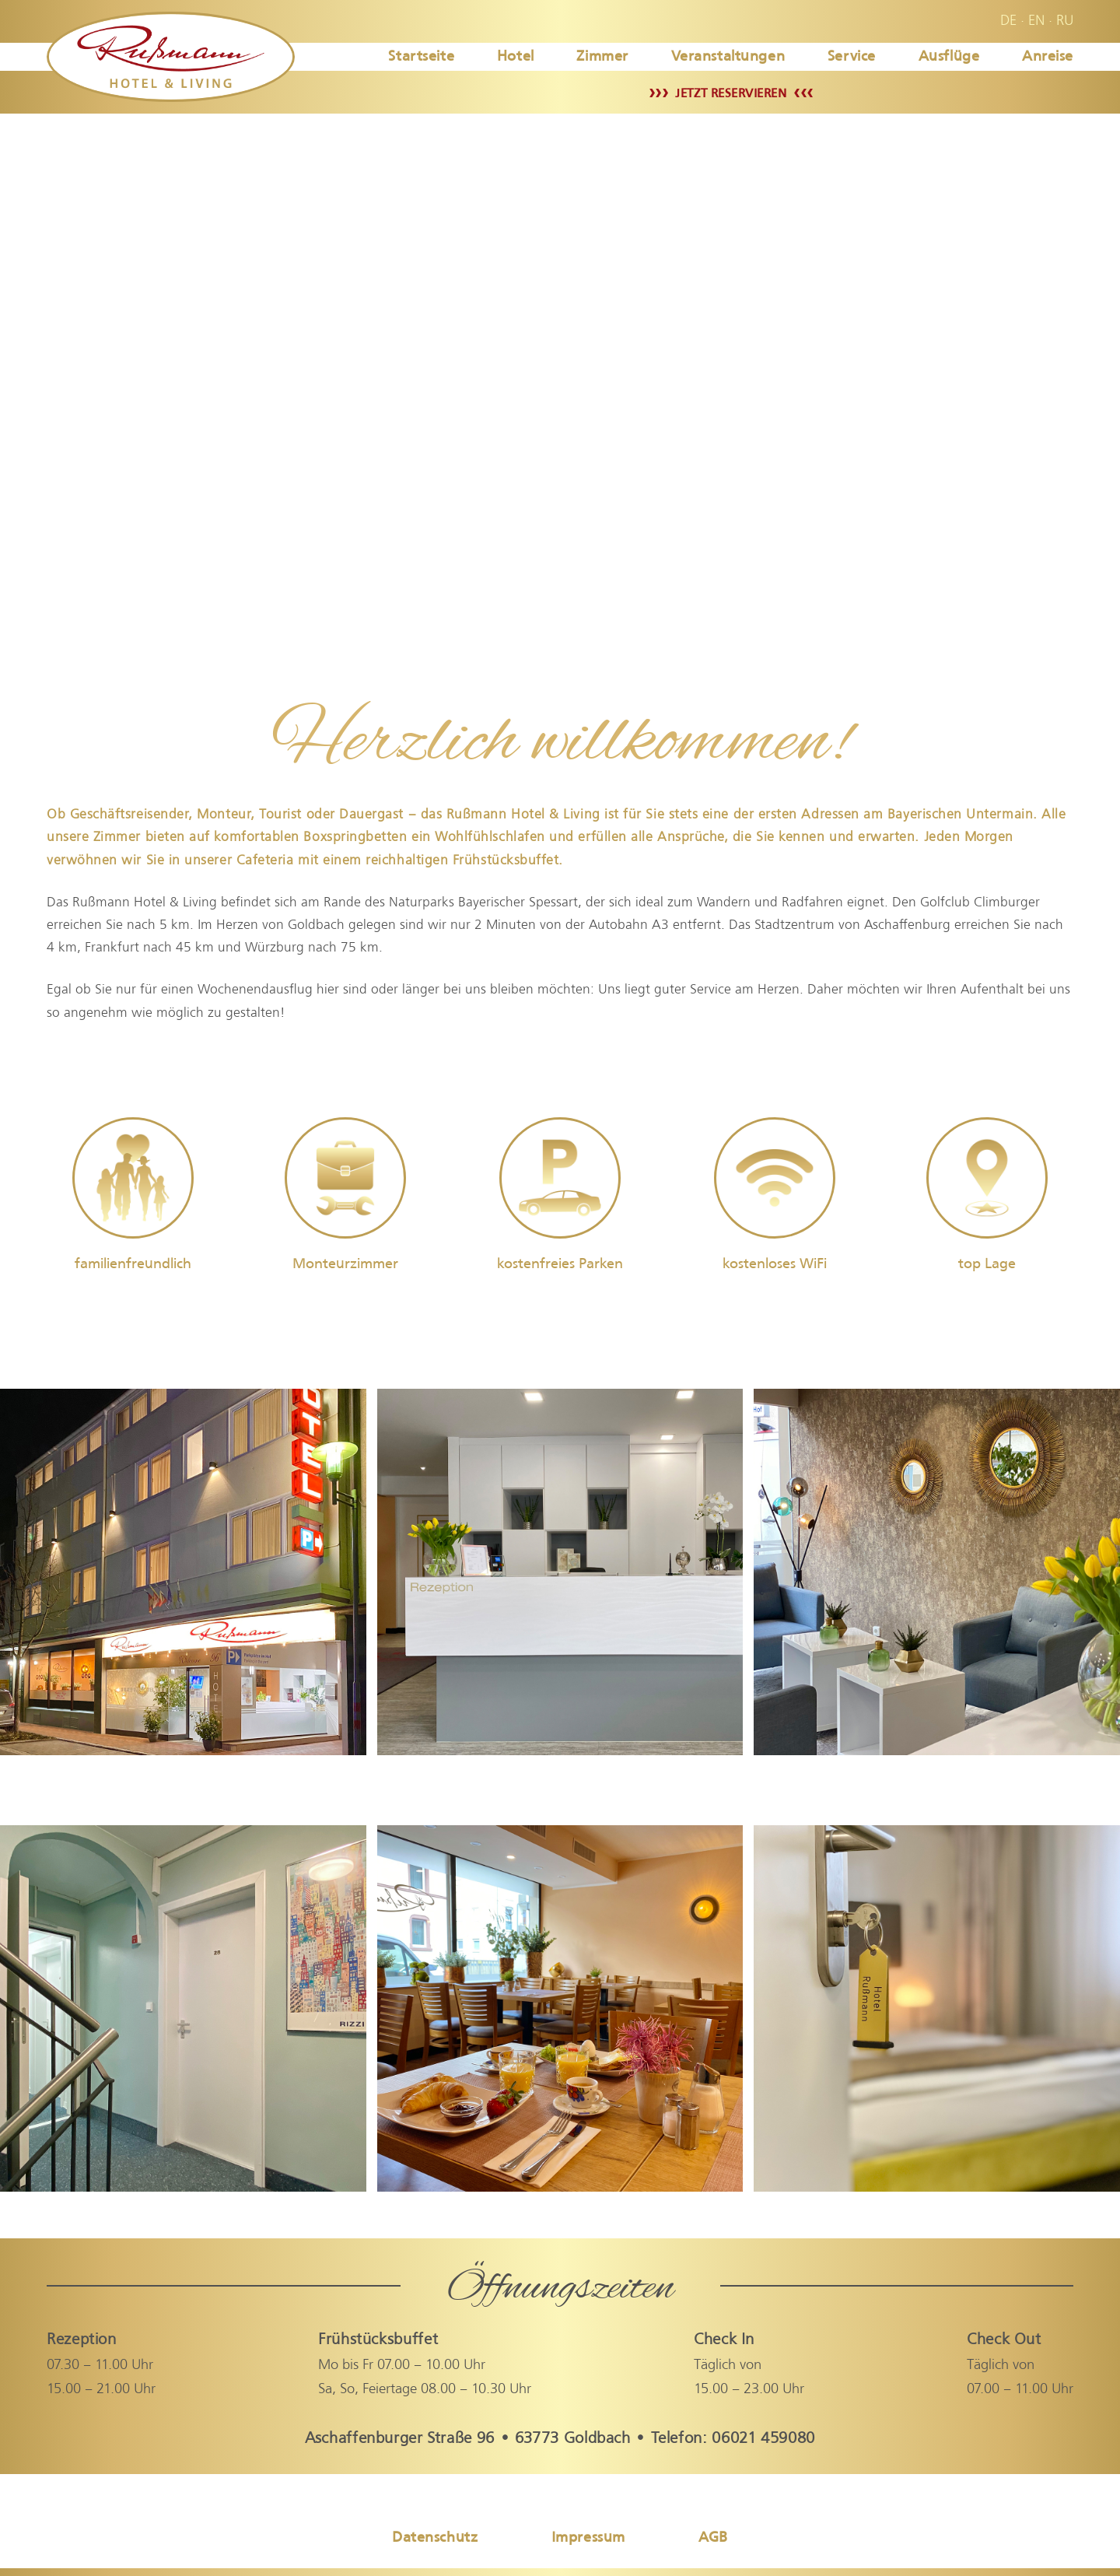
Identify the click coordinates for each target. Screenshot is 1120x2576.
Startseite (421, 56)
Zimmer (602, 56)
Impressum (588, 2537)
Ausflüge (949, 56)
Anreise (1047, 56)
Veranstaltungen (728, 56)
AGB (713, 2537)
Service (852, 56)
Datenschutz (435, 2537)
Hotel (515, 56)
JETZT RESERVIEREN (731, 93)
